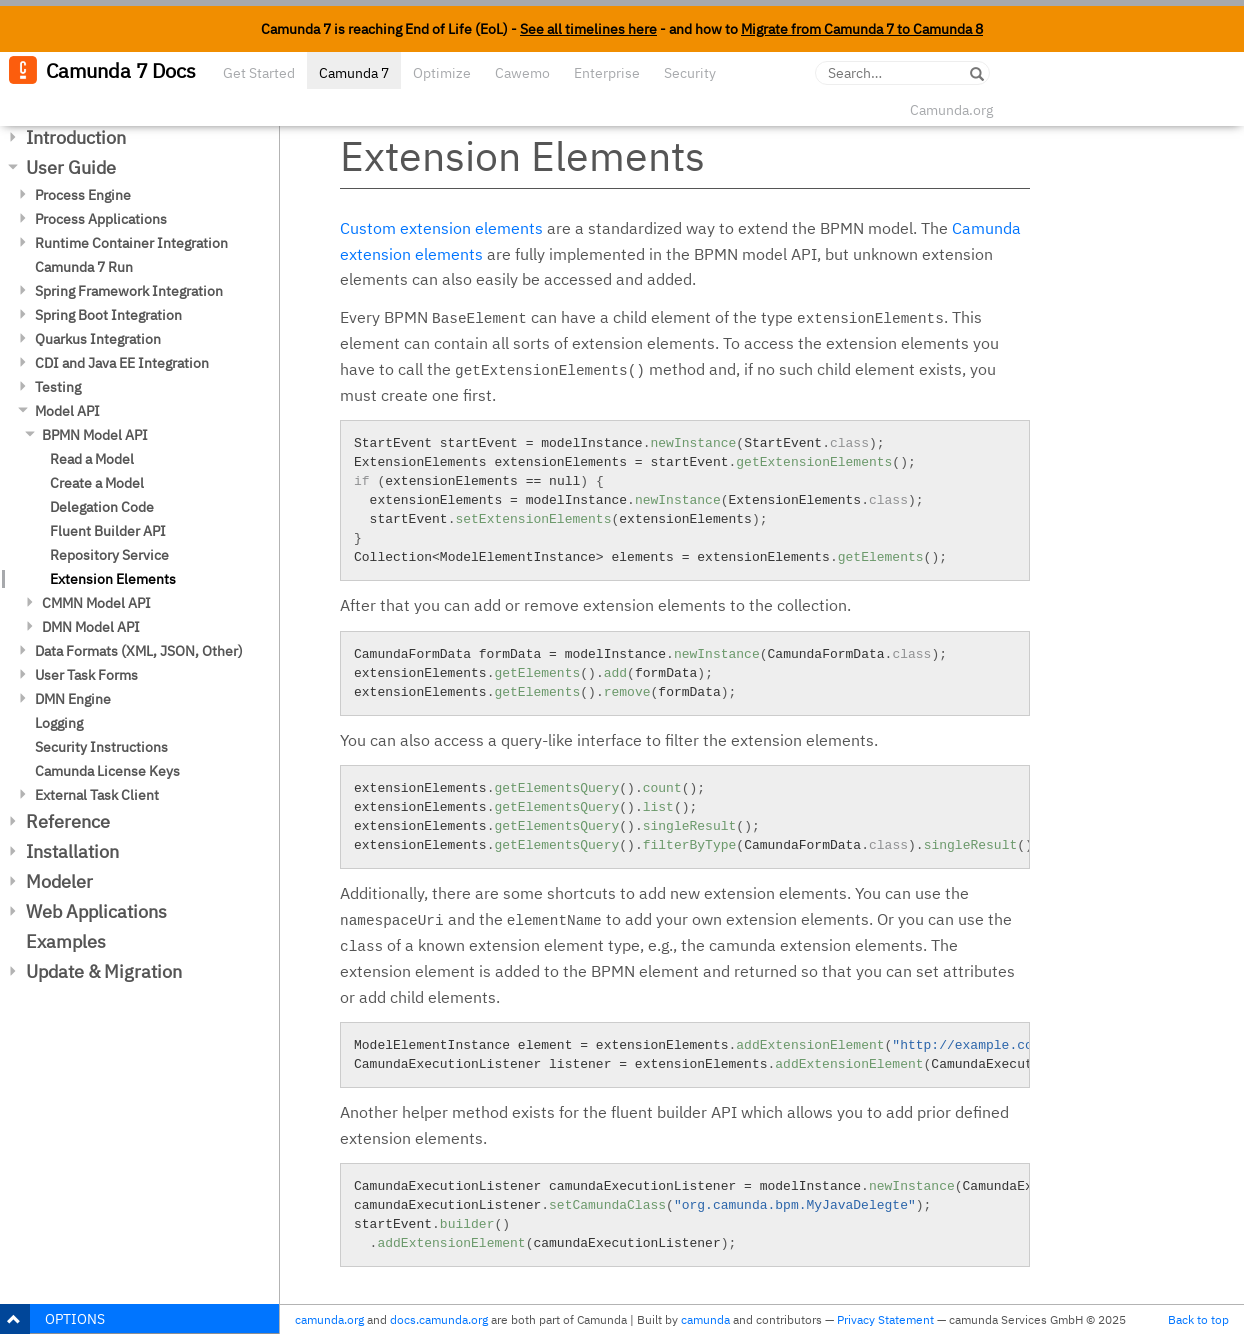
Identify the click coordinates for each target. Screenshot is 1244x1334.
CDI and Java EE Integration (122, 363)
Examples (66, 941)
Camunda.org (951, 110)
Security (690, 73)
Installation (72, 851)
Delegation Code (102, 507)
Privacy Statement (885, 1319)
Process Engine (83, 195)
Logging (59, 723)
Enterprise (607, 73)
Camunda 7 (354, 73)
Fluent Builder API (108, 531)
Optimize (442, 73)
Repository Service (109, 555)
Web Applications (96, 911)
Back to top (1198, 1319)
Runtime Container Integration (131, 243)
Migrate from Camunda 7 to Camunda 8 (862, 29)
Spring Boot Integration (108, 315)
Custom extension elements (441, 228)
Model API (67, 411)
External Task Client (97, 795)
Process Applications (101, 219)
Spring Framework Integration (129, 291)
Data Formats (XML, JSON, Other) (139, 651)
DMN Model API (91, 627)
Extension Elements (113, 579)
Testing (58, 387)
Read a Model (92, 459)
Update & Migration (104, 971)
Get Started (259, 73)
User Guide (71, 167)
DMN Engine (73, 699)
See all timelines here (588, 29)
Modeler (59, 881)
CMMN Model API (96, 603)
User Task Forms (86, 675)
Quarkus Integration (98, 339)
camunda (705, 1319)
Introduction (76, 137)
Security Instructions (101, 747)
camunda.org (329, 1319)
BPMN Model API (95, 435)
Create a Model (97, 483)
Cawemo (522, 73)
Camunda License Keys (107, 771)
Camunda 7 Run (84, 267)
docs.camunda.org (439, 1319)
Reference (68, 821)
